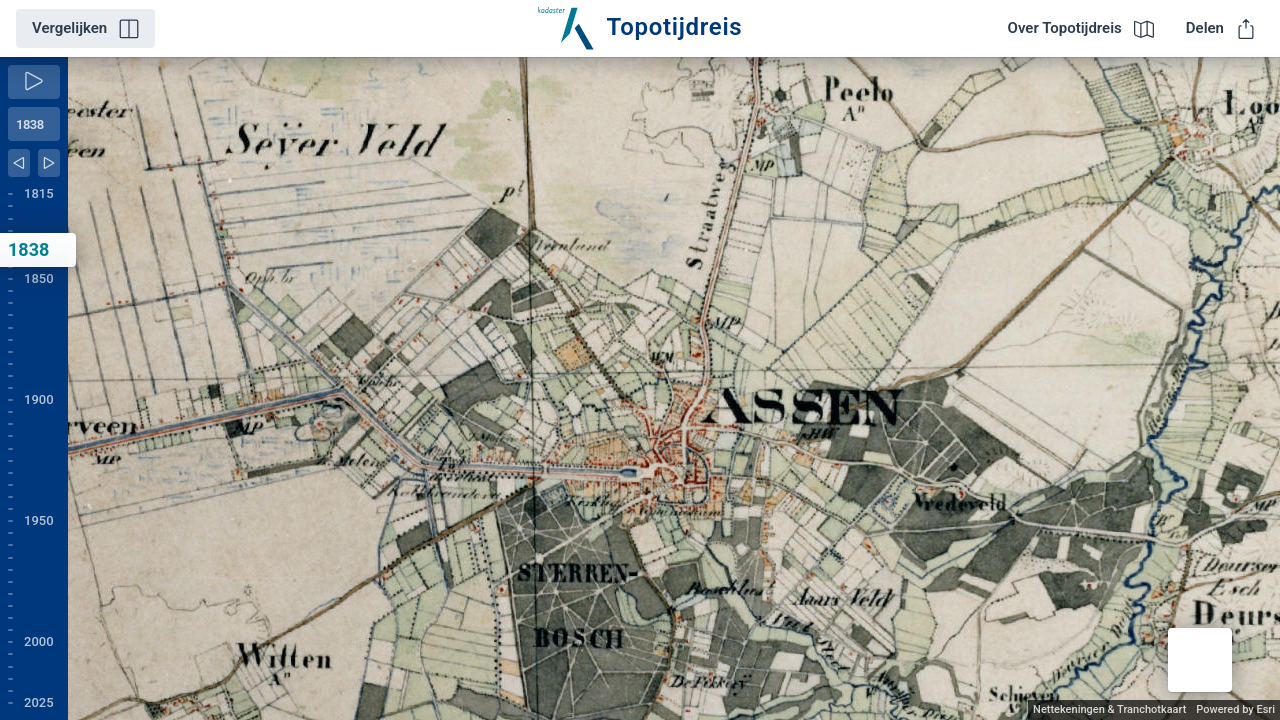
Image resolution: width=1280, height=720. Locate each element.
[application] (674, 388)
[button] (1200, 660)
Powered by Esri (1235, 709)
